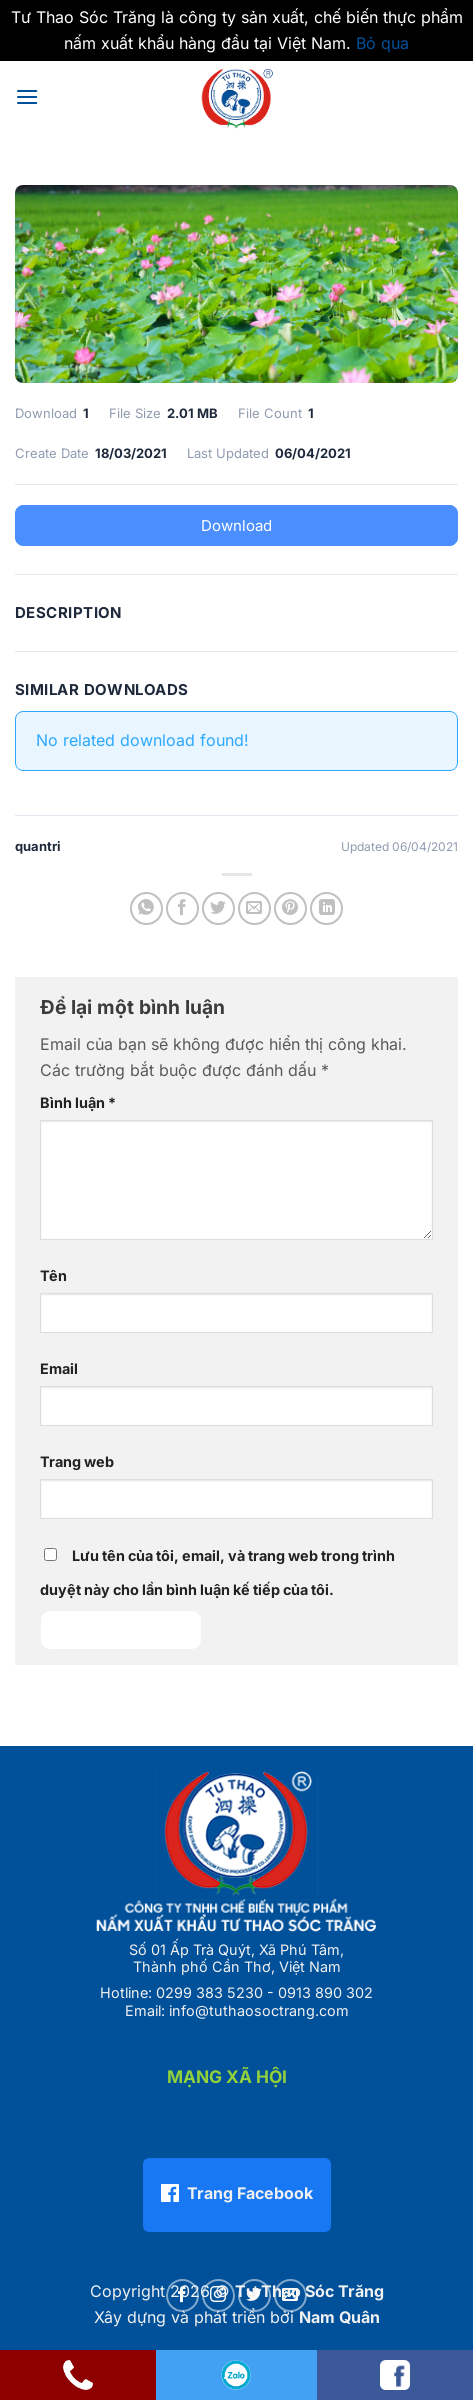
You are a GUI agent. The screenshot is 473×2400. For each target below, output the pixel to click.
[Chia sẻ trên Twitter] (218, 908)
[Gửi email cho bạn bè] (254, 908)
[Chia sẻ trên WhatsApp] (146, 908)
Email (59, 1368)
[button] (27, 96)
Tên (53, 1275)
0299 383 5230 (209, 1992)
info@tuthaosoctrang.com (259, 2010)
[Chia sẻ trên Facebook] (182, 908)
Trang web (77, 1461)
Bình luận (78, 1102)
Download (236, 525)
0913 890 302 (325, 1992)
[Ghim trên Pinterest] (290, 908)
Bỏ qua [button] (382, 43)
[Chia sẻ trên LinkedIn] (326, 908)
